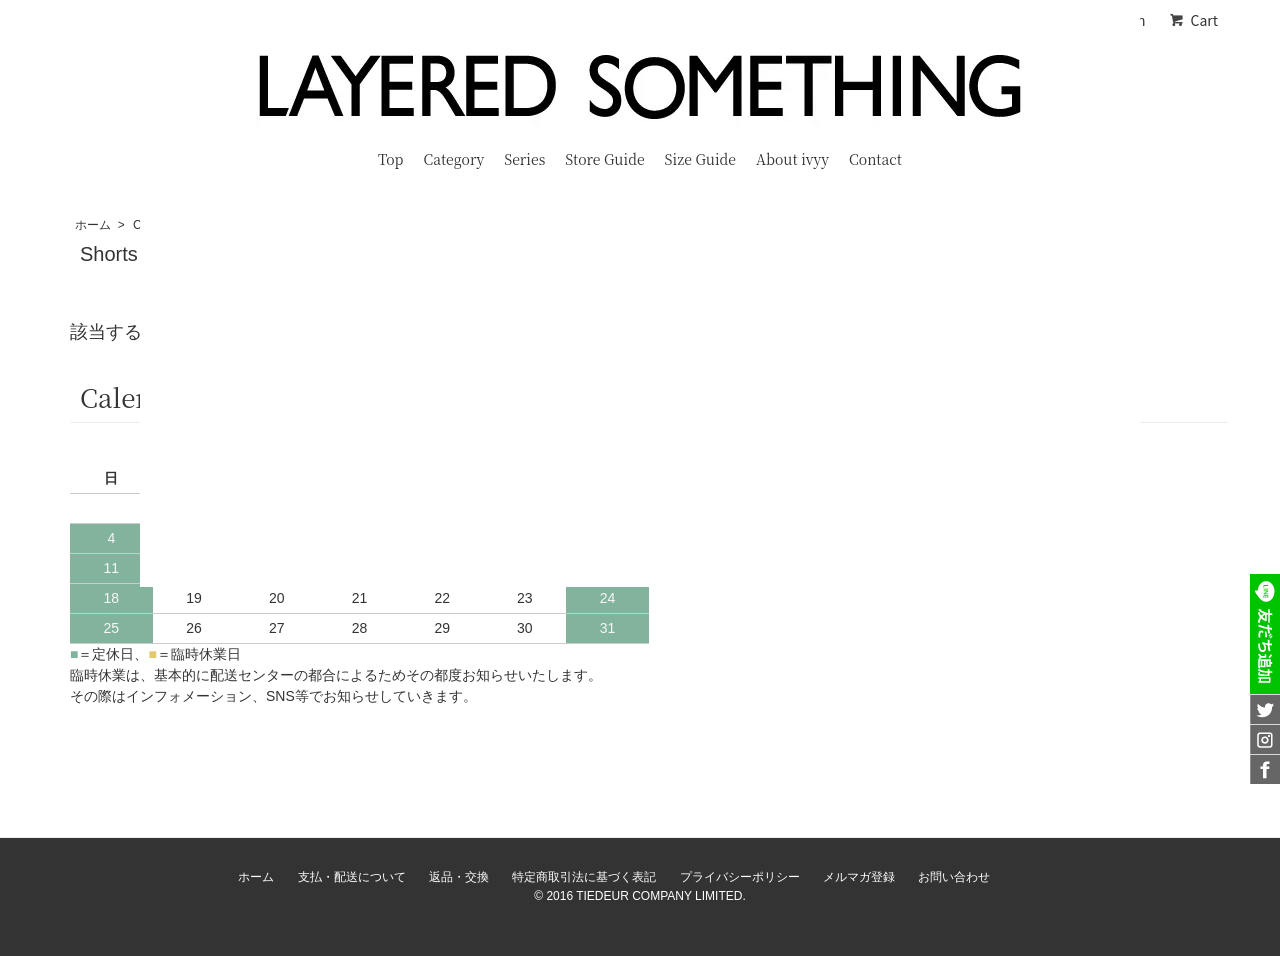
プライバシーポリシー (740, 877)
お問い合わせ (954, 877)
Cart (1193, 20)
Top (390, 159)
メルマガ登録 (859, 877)
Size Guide (700, 159)
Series (524, 159)
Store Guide (604, 159)
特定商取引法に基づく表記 (584, 877)
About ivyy (792, 159)
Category (453, 159)
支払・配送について (352, 877)
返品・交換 (459, 877)
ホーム (93, 225)
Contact (875, 159)
